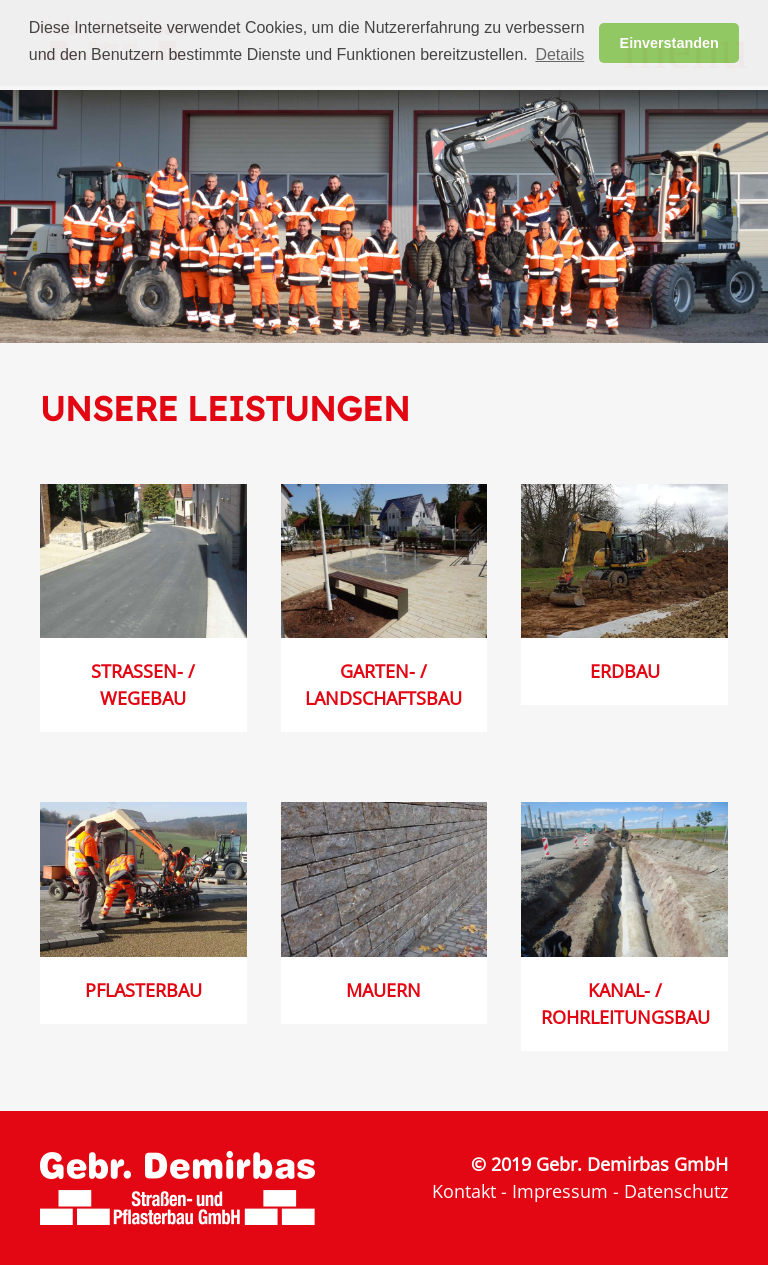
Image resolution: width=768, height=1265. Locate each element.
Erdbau (625, 671)
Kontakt (464, 1191)
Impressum (560, 1191)
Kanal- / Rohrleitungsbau (625, 1003)
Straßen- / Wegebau (143, 684)
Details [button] (559, 54)
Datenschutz (676, 1191)
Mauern (383, 990)
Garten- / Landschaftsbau (383, 684)
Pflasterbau (143, 990)
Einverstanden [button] (669, 43)
